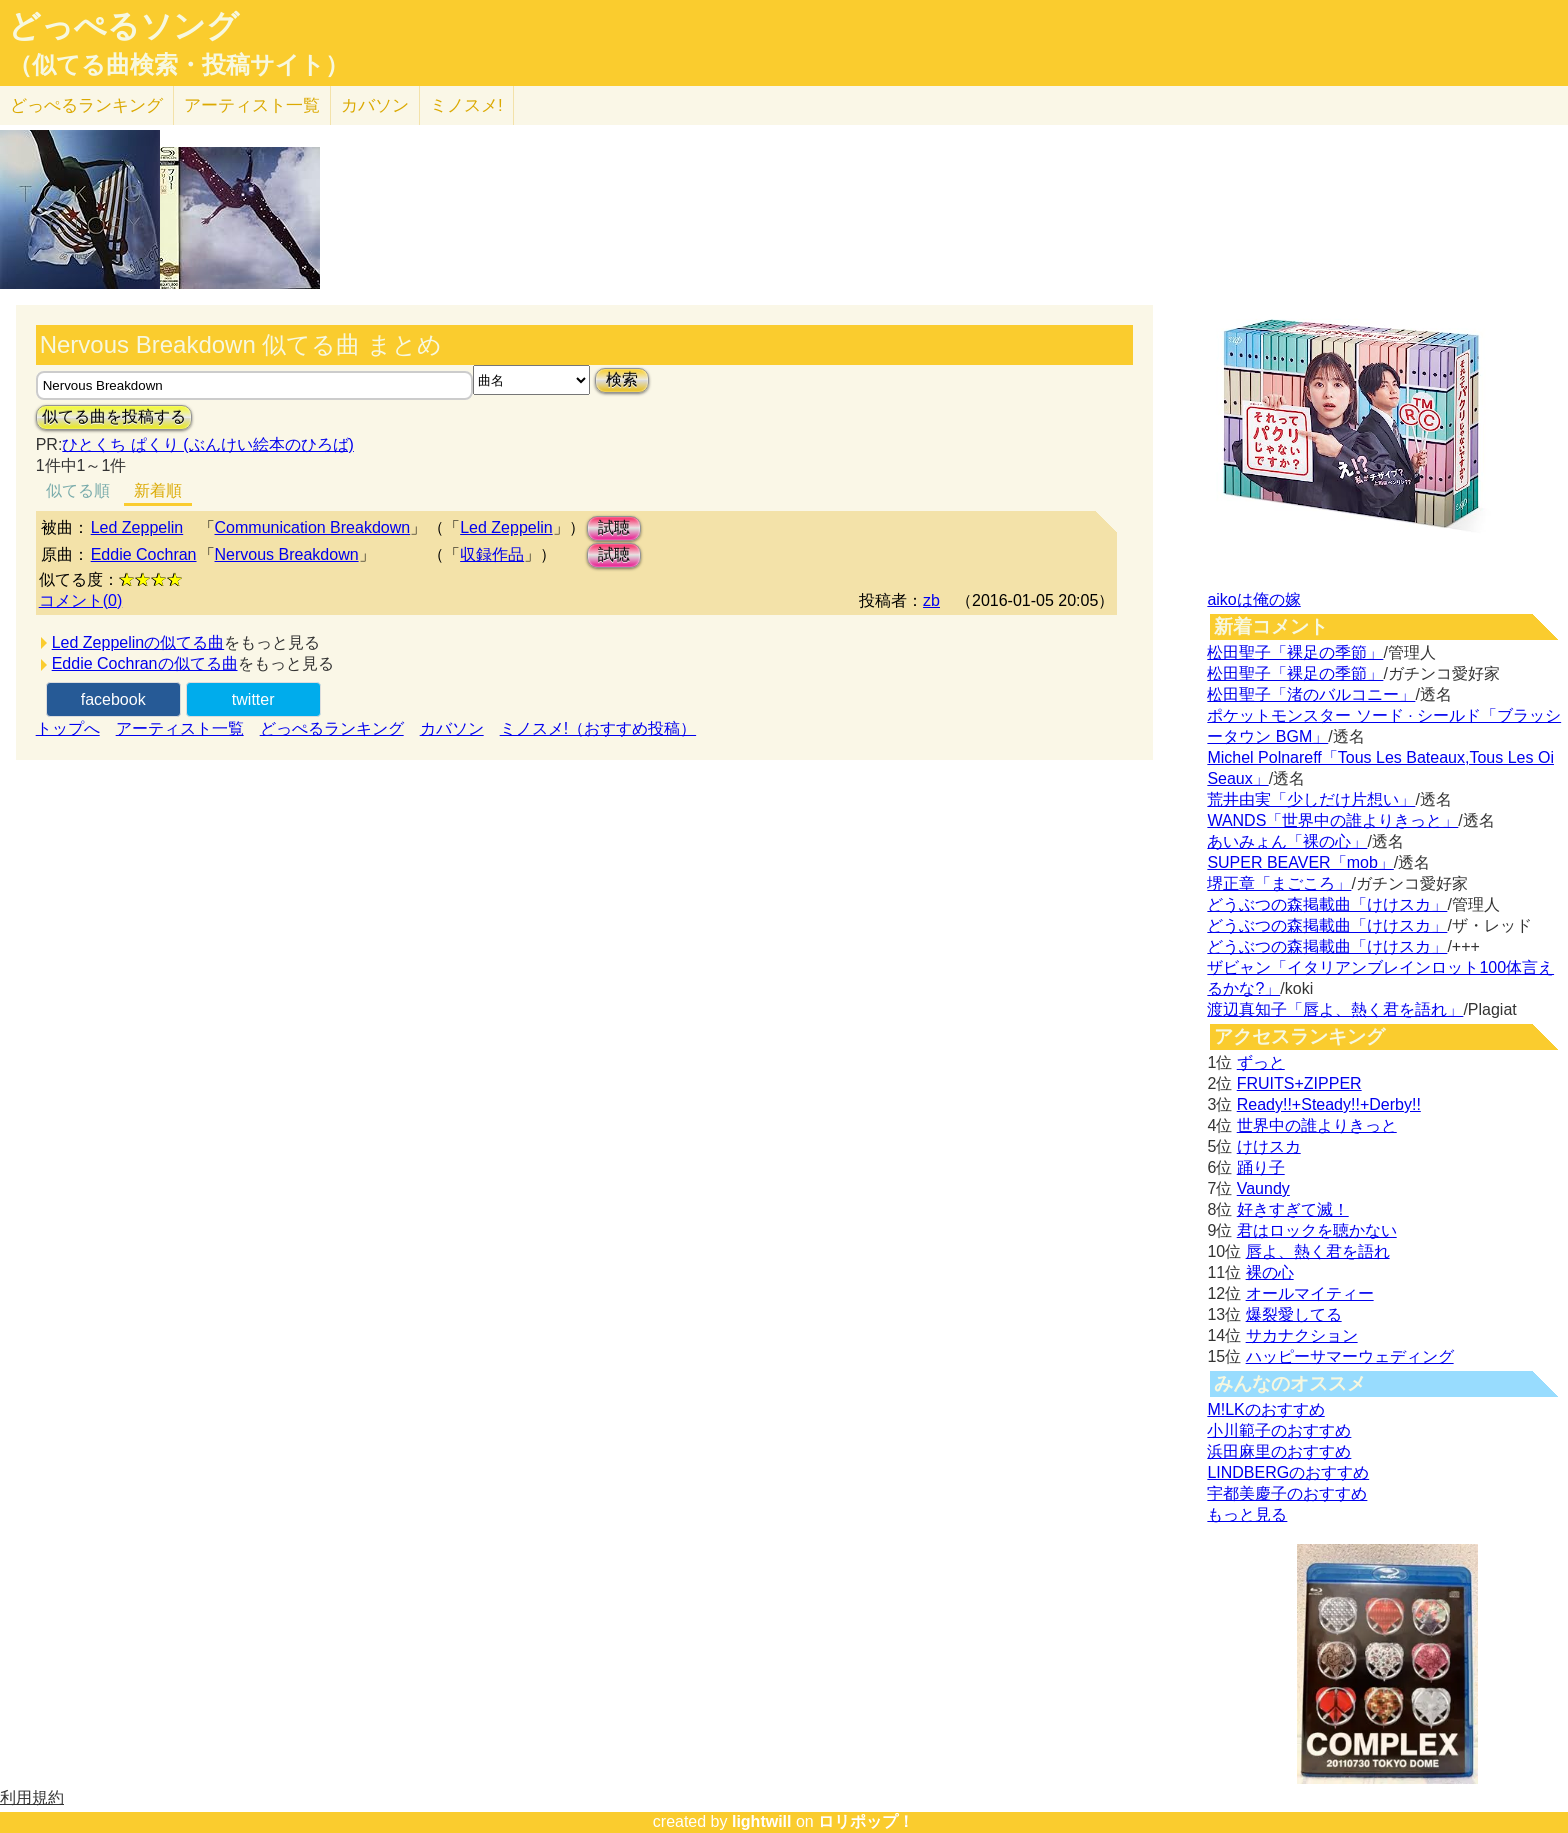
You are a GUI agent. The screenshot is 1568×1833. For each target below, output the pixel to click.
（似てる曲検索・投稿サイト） (178, 65)
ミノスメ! (466, 105)
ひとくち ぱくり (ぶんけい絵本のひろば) (208, 444)
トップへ (68, 728)
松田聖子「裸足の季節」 (1295, 652)
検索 (622, 379)
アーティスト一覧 (180, 728)
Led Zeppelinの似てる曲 (138, 642)
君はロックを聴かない (1317, 1230)
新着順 (158, 490)
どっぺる (86, 105)
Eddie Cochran (144, 554)
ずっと (1261, 1062)
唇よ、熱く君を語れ (1318, 1251)
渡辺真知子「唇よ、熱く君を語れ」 (1335, 1009)
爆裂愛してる (1294, 1314)
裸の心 (1270, 1272)
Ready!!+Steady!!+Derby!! (1329, 1104)
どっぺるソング (123, 26)
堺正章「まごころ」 (1279, 883)
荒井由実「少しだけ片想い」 (1311, 799)
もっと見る (1247, 1514)
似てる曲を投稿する (114, 416)
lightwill (762, 1821)
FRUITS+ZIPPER (1299, 1083)
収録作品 (492, 554)
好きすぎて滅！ (1293, 1209)
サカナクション (1302, 1335)
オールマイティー (1310, 1293)
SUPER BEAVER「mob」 (1300, 862)
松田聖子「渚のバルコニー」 (1311, 694)
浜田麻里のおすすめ (1279, 1451)
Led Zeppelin (137, 527)
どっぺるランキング (332, 728)
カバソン (375, 105)
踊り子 (1261, 1167)
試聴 (614, 527)
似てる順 (78, 490)
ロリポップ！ (866, 1821)
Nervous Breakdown (287, 554)
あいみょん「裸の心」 (1287, 841)
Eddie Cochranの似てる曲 (145, 663)
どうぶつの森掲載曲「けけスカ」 (1327, 904)
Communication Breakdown (313, 527)
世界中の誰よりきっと (1317, 1125)
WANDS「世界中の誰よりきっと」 (1332, 820)
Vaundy (1263, 1188)
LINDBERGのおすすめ (1288, 1472)
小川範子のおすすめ (1279, 1430)
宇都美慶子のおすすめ (1287, 1493)
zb (931, 600)
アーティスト (252, 105)
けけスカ (1269, 1146)
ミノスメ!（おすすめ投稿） (598, 728)
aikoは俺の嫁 (1253, 599)
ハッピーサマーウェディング (1350, 1356)
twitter (253, 699)
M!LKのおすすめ (1265, 1409)
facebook (113, 699)
